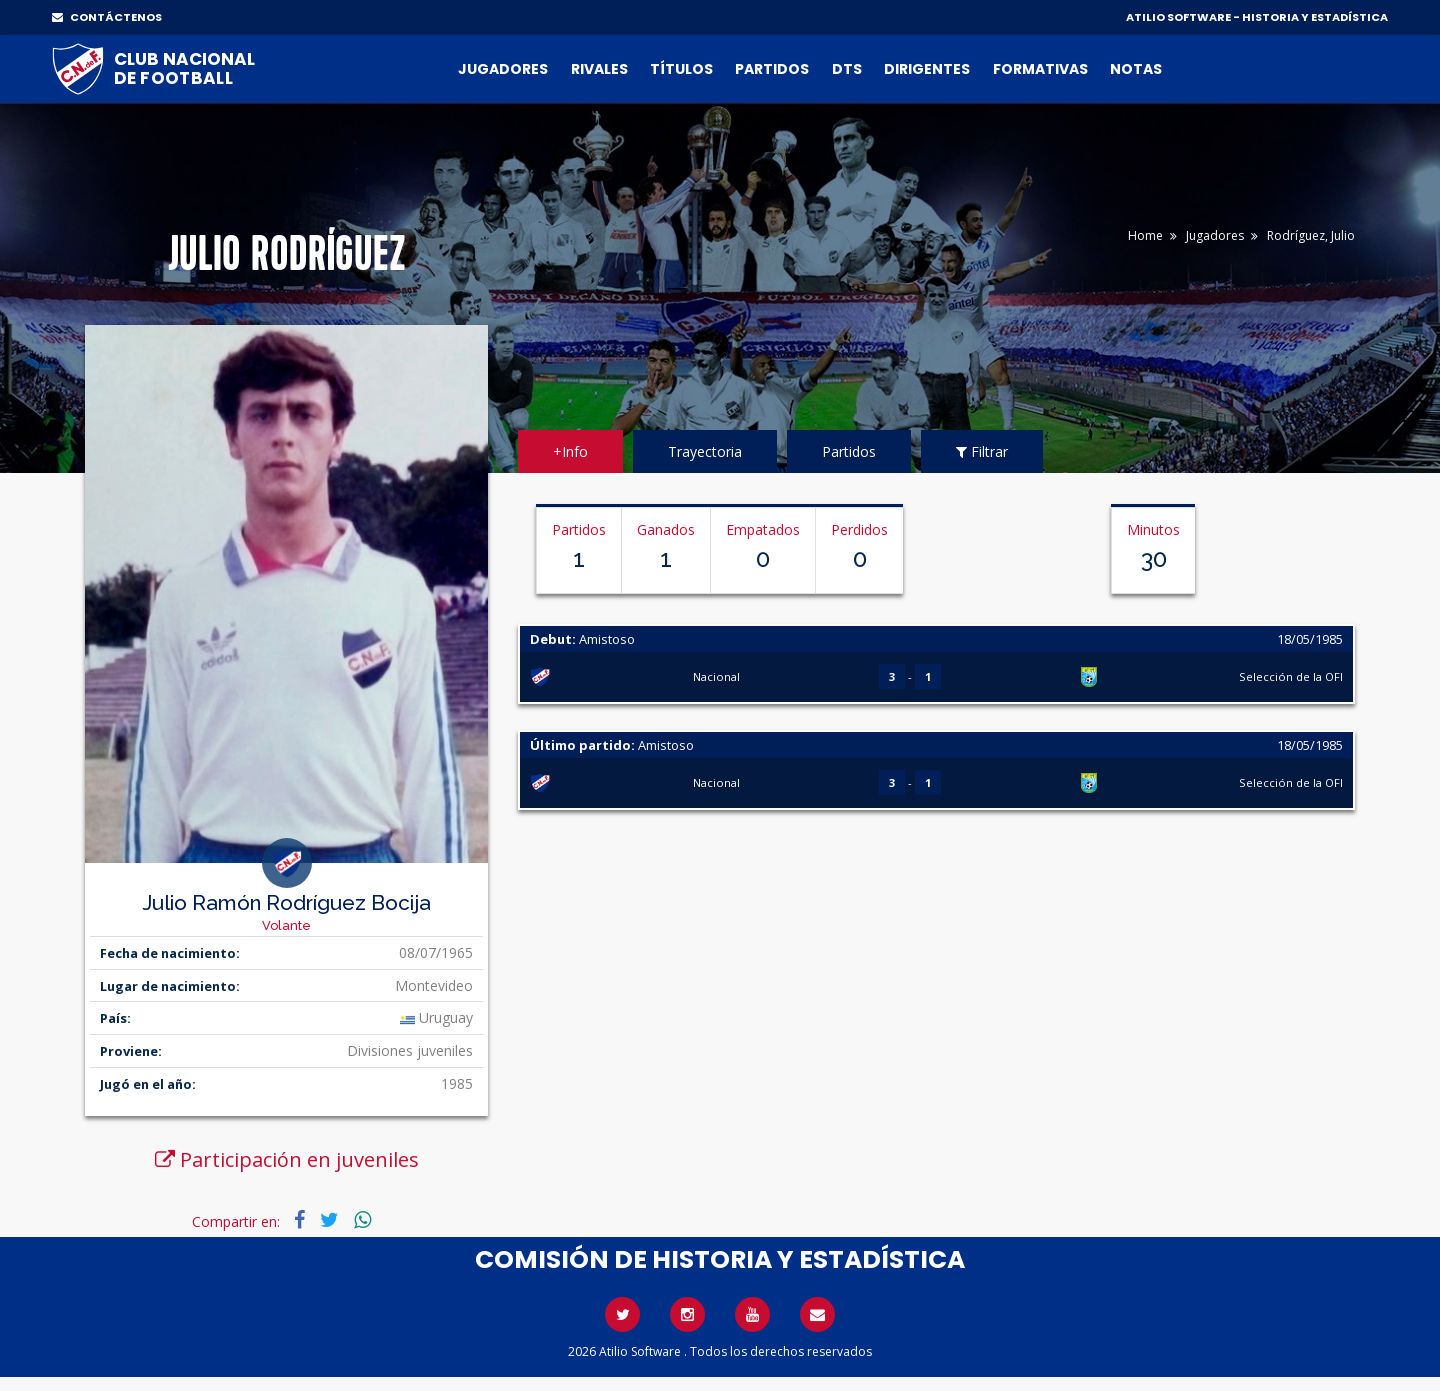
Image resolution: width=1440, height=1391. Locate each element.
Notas (1136, 69)
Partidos (772, 69)
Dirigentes (927, 69)
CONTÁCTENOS (107, 17)
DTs (847, 69)
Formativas (1040, 69)
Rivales (599, 69)
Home (1145, 235)
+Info (570, 451)
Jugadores (503, 69)
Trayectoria (705, 451)
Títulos (681, 69)
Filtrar (982, 451)
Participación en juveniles (287, 1159)
